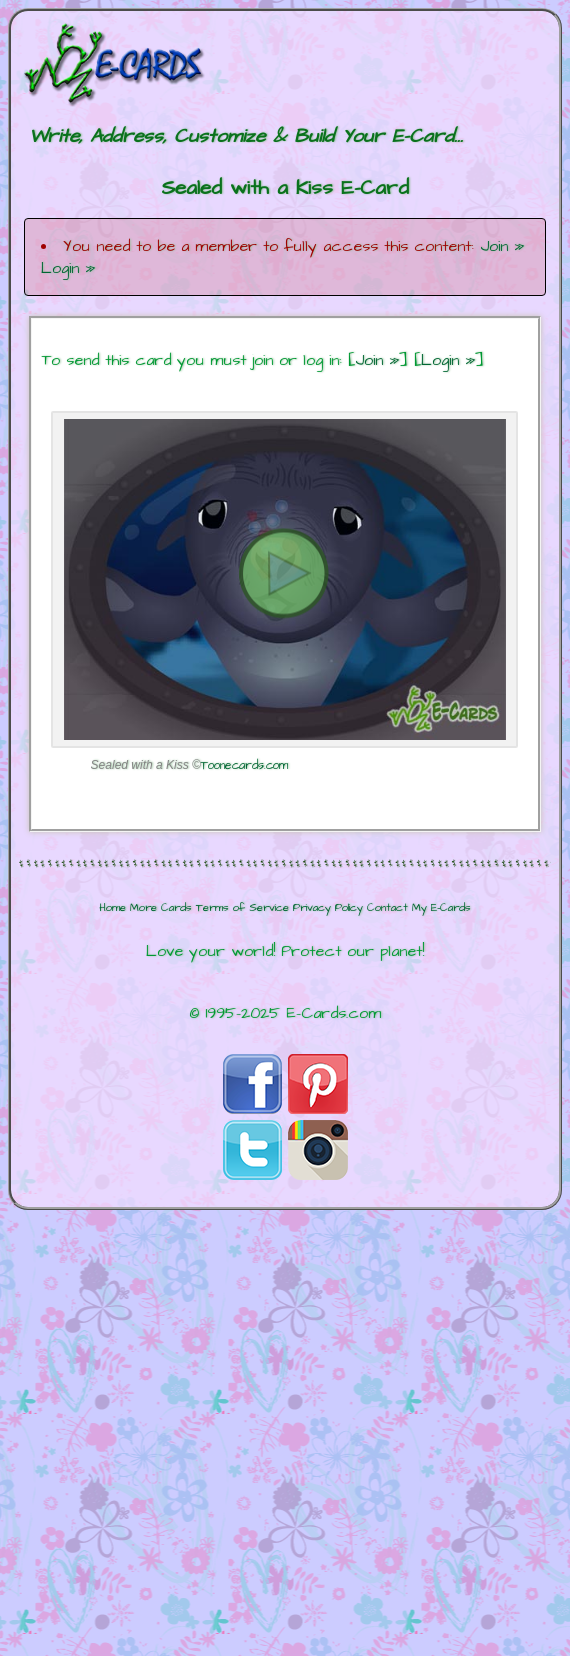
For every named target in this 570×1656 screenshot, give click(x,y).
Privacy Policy (328, 908)
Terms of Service (242, 908)
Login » (68, 268)
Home (112, 908)
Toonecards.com (244, 765)
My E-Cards (441, 908)
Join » (502, 246)
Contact (387, 908)
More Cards (161, 908)
